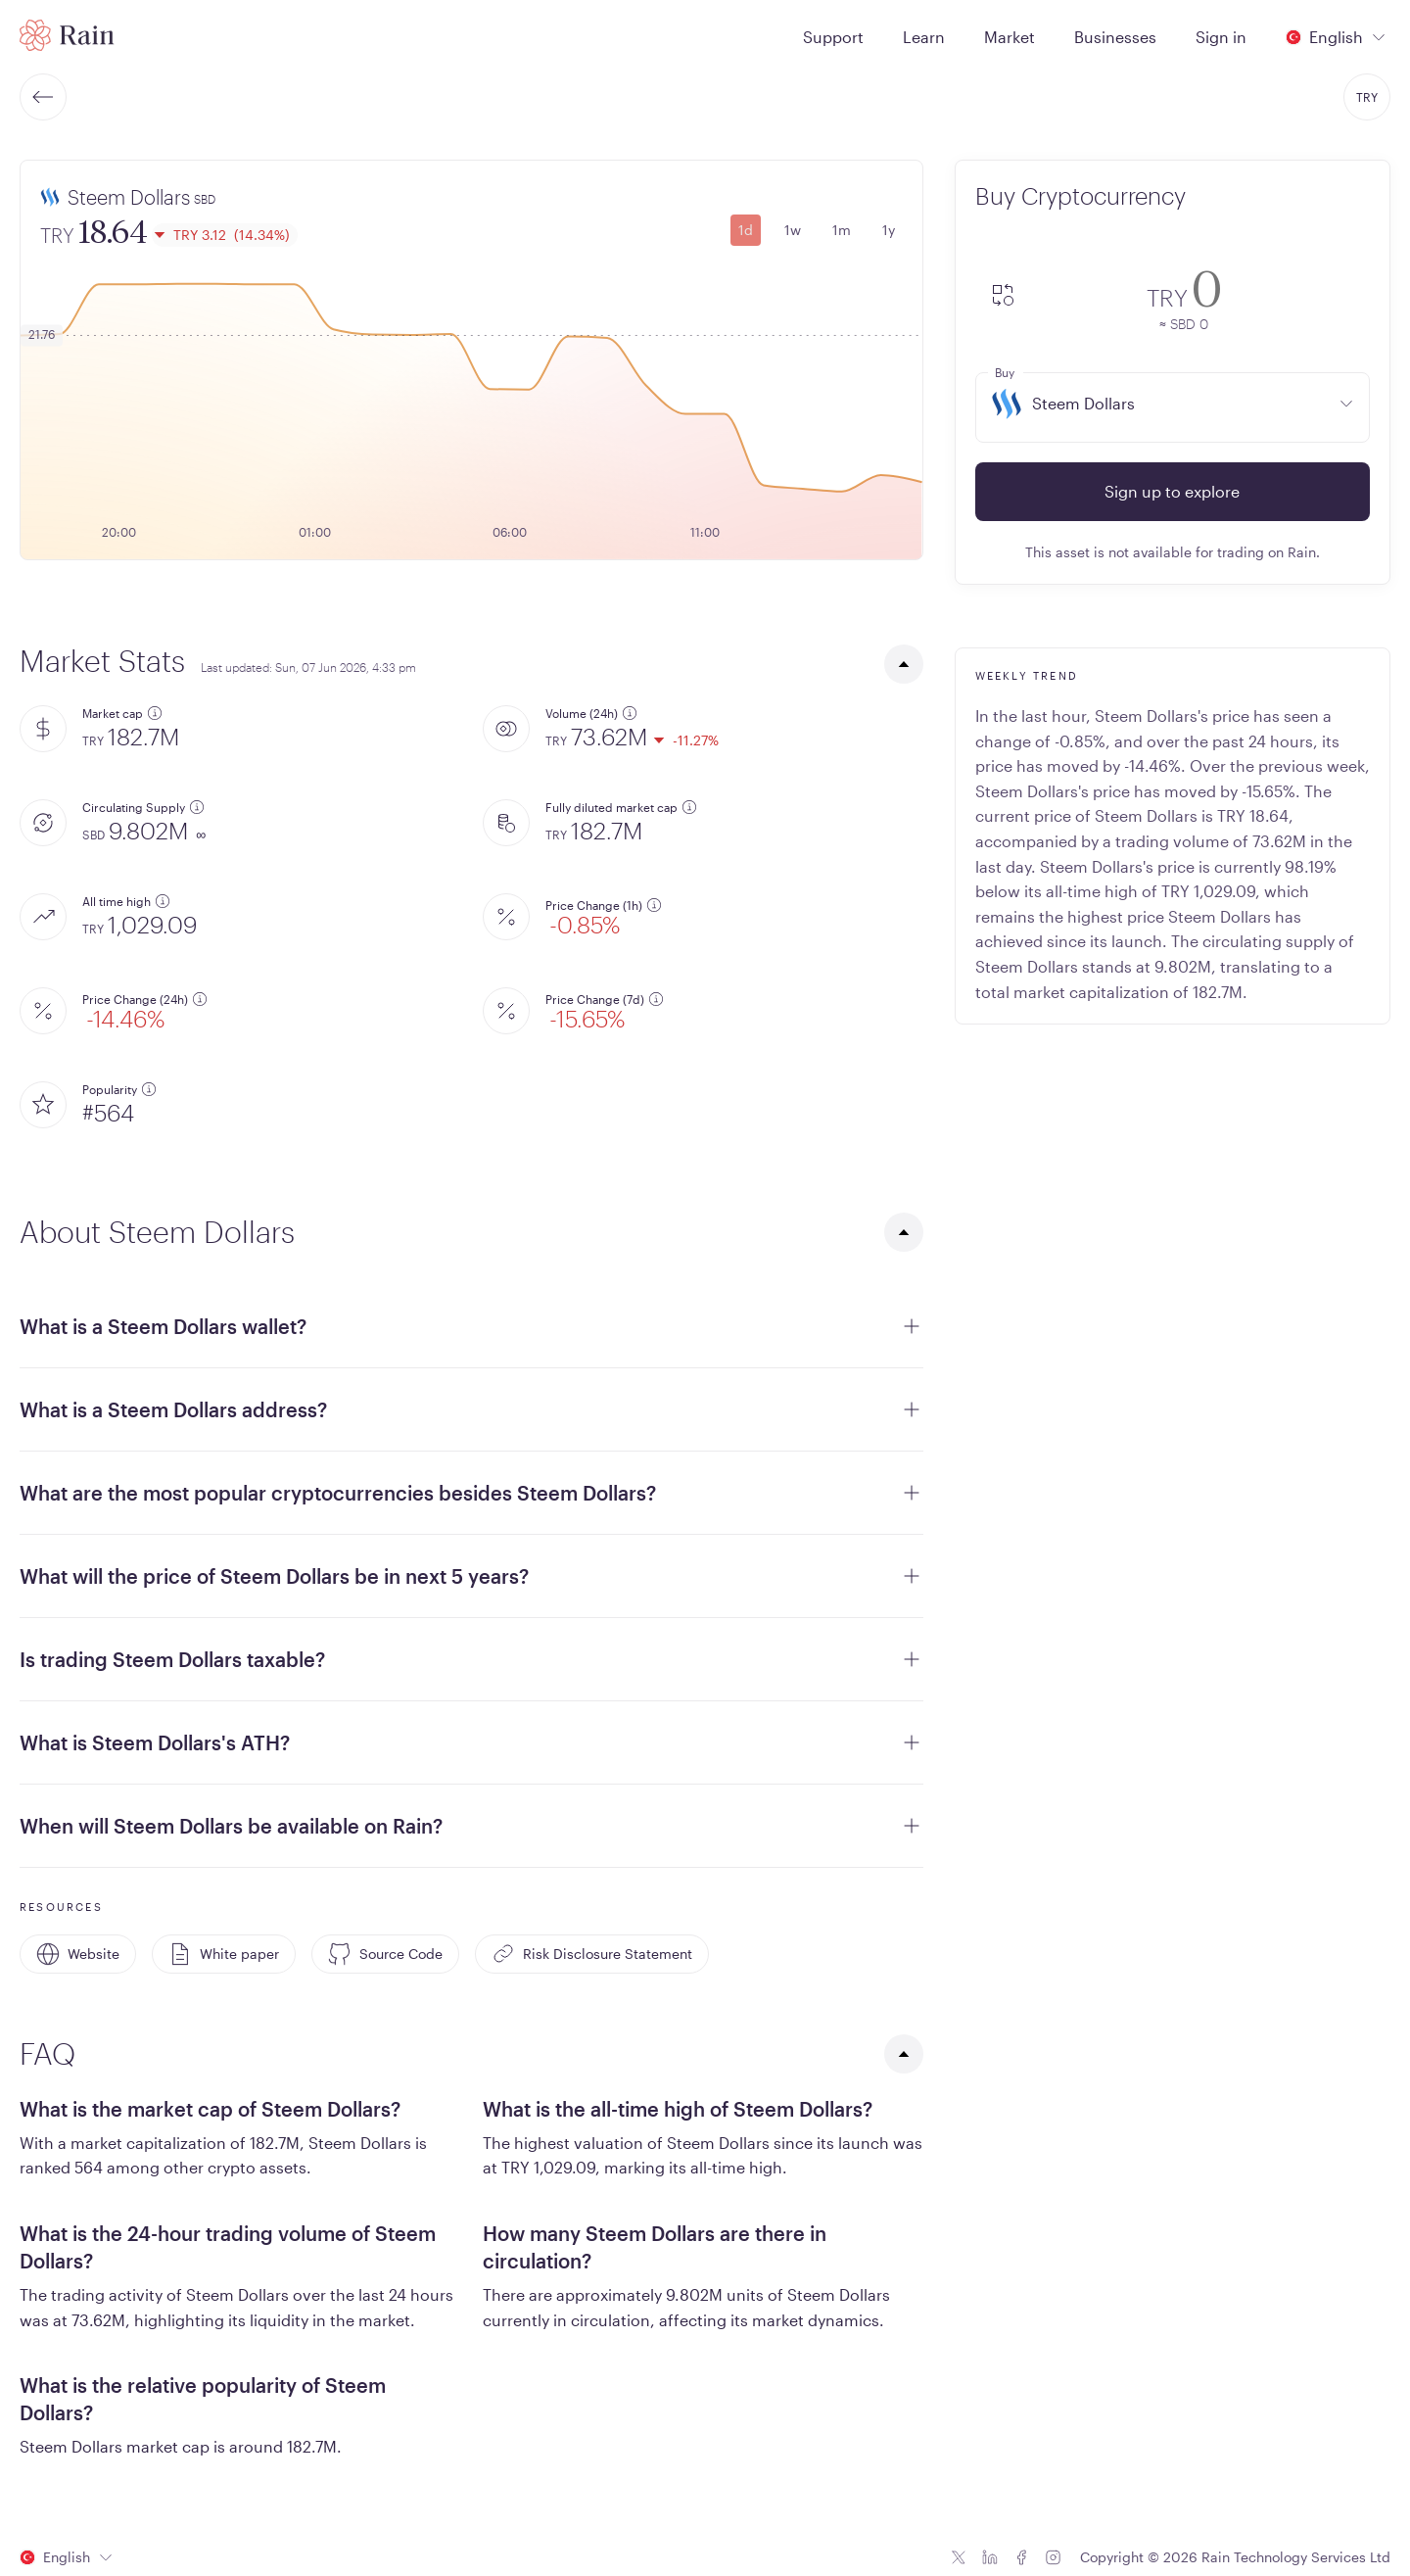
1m (841, 229)
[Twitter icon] (958, 2557)
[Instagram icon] (1052, 2557)
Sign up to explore (1172, 491)
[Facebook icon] (1021, 2557)
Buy (1004, 372)
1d (745, 229)
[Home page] (67, 35)
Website (77, 1954)
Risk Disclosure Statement (592, 1954)
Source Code (385, 1954)
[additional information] (155, 713)
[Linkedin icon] (990, 2557)
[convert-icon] (1002, 296)
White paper (223, 1954)
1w (792, 229)
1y (888, 229)
